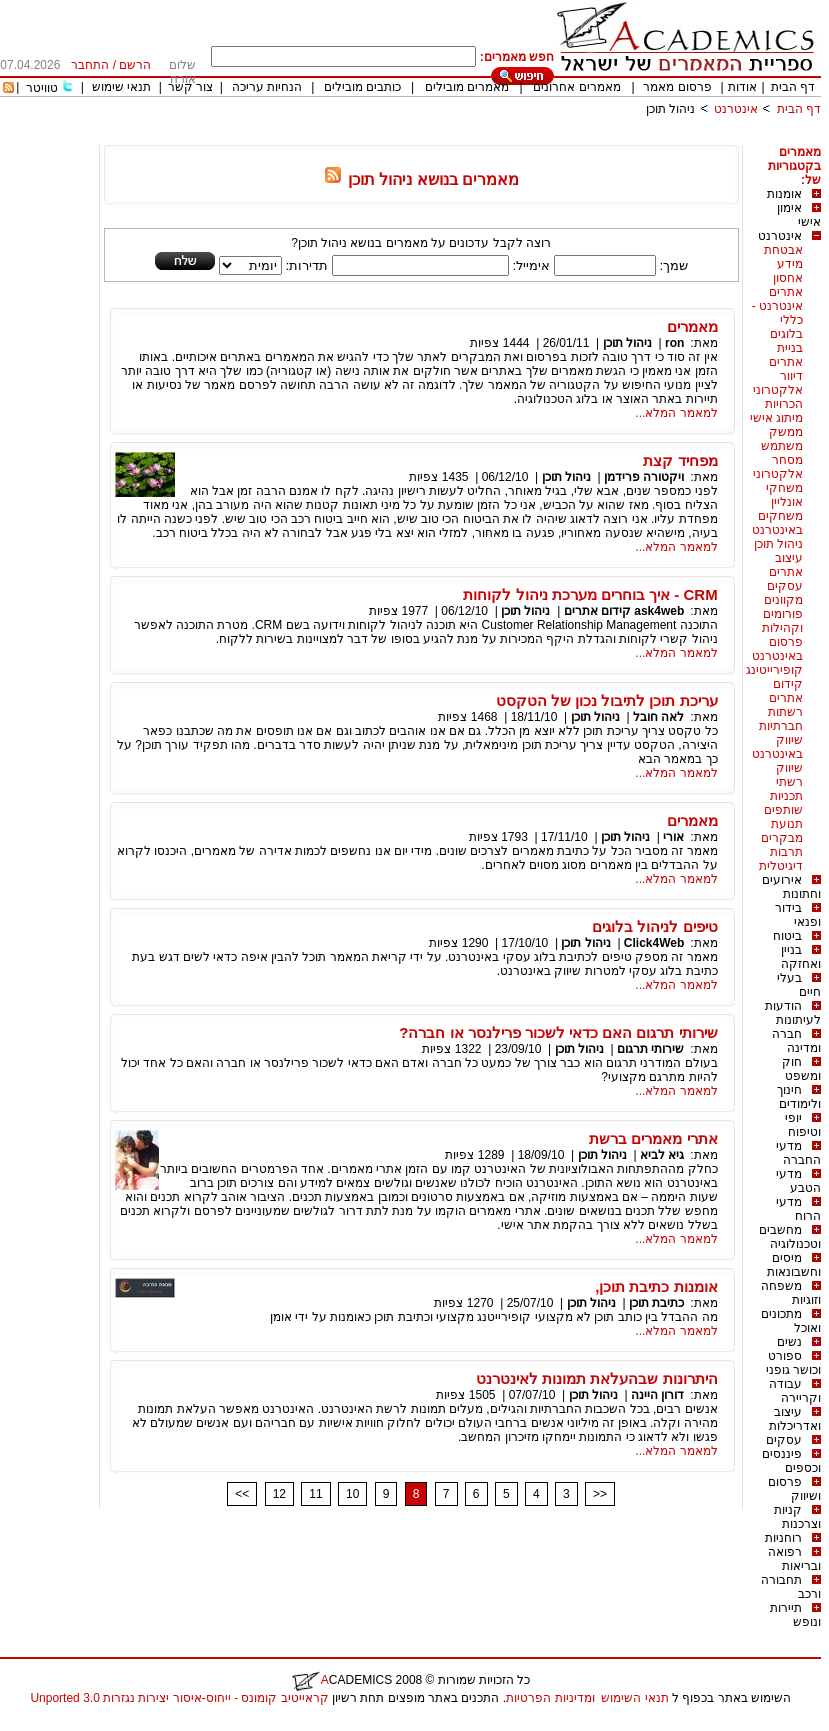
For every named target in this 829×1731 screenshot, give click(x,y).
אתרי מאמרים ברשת (653, 1138)
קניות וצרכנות (797, 1517)
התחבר (90, 65)
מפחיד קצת (680, 460)
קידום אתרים (786, 691)
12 (279, 1494)
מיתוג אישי (776, 418)
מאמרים (692, 326)
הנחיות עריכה (267, 87)
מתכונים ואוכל (791, 1321)
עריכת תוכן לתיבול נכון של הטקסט (607, 700)
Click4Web (654, 943)
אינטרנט (736, 109)
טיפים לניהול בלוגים (654, 926)
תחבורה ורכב (791, 1587)
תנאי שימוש (121, 87)
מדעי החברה (798, 1153)
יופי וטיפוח (803, 1125)
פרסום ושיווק (794, 1489)
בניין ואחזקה (801, 957)
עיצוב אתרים (786, 565)
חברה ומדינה (796, 1041)
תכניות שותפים (783, 803)
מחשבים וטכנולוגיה (790, 1237)
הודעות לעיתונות (793, 1013)
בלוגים (786, 334)
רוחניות (783, 1538)
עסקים (784, 1440)
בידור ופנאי (798, 915)
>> (600, 1494)
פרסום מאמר (677, 87)
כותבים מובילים (362, 87)
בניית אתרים (786, 355)
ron (674, 343)
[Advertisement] (457, 137)
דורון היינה (657, 1395)
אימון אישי (799, 215)
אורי (673, 837)
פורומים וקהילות (782, 621)
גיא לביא (662, 1155)
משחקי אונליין (784, 495)
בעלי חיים (799, 985)
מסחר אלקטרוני (778, 467)
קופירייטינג (774, 670)
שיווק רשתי (789, 775)
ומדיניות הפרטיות (550, 1698)
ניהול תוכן (670, 109)
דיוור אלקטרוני (778, 383)
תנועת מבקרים (782, 831)
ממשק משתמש (782, 439)
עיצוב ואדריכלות (795, 1419)
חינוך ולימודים (799, 1097)
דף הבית (793, 87)
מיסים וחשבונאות (794, 1265)
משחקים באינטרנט (777, 523)
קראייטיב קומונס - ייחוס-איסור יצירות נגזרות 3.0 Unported (179, 1698)
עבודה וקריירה (795, 1391)
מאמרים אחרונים (576, 87)
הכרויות (784, 404)
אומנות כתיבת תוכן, (656, 1286)
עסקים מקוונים (783, 593)
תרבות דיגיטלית (781, 859)
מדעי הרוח (798, 1209)
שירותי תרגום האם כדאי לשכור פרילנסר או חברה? (558, 1032)
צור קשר (190, 87)
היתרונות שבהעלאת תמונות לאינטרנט (597, 1378)
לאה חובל (658, 717)
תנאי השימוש (634, 1698)
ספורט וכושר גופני (793, 1363)
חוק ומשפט (801, 1069)
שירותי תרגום (650, 1049)
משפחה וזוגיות (791, 1293)
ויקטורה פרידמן (644, 477)
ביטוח (787, 936)
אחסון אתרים (786, 285)
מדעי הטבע (798, 1181)
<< (242, 1494)
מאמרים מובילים (467, 87)
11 (315, 1494)
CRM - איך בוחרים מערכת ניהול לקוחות (590, 594)
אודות (742, 87)
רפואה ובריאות (794, 1559)
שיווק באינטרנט (777, 747)
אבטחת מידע (783, 257)
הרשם (135, 65)
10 (352, 1494)
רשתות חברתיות (781, 719)
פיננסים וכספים (791, 1461)
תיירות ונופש (795, 1615)
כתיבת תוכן (656, 1303)
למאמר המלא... (676, 413)
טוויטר (42, 88)
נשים (789, 1342)
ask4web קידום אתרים (624, 611)
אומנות (784, 194)
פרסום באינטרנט (777, 649)
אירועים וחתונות (791, 887)
